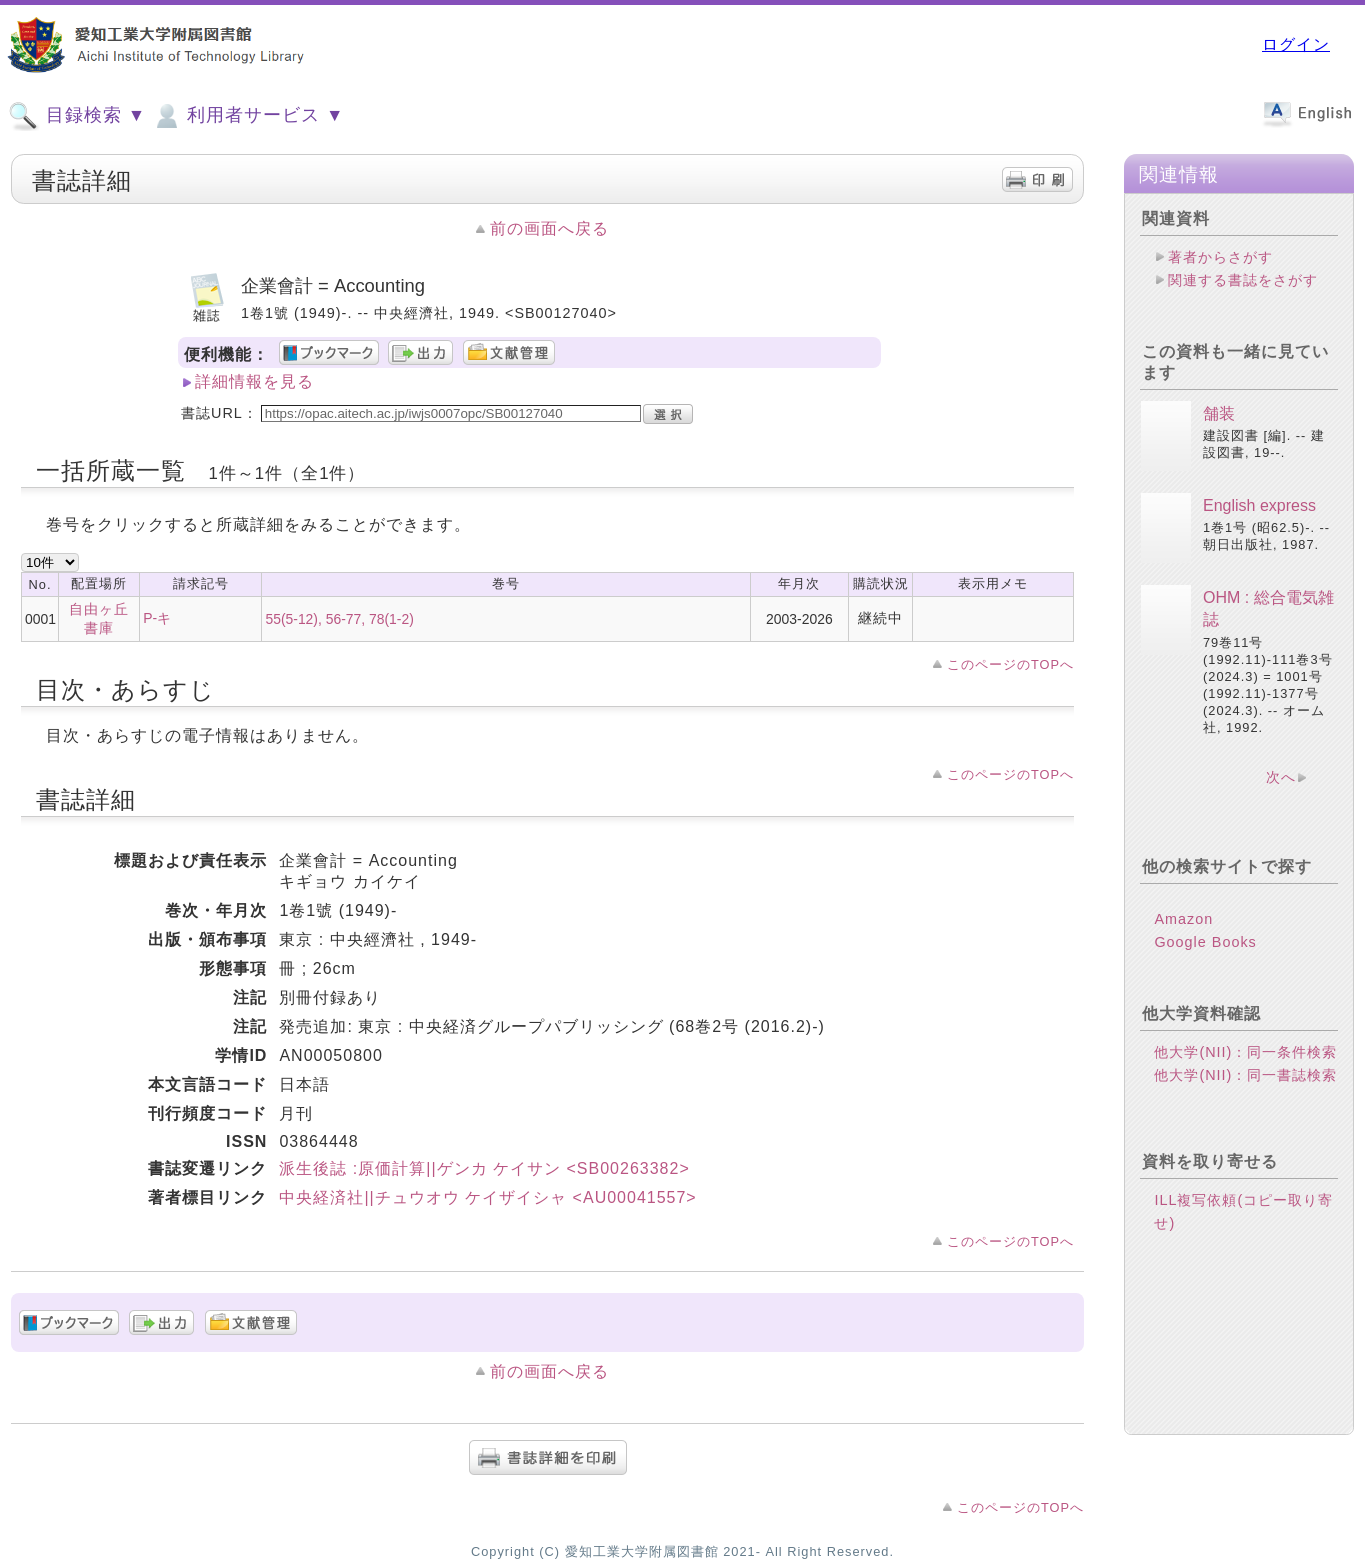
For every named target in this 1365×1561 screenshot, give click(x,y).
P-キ (157, 618)
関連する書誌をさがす (1243, 280)
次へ (1281, 777)
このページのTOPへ (1010, 664)
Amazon (1183, 919)
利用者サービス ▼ (247, 116)
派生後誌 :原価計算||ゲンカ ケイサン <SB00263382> (484, 1168)
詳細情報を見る (254, 381)
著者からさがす (1220, 257)
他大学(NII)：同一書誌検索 (1245, 1075)
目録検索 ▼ (77, 116)
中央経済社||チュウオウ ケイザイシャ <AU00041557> (487, 1197)
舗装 (1219, 413)
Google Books (1205, 942)
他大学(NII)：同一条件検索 (1245, 1052)
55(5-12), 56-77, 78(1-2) (339, 619)
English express (1259, 505)
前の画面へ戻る (549, 228)
